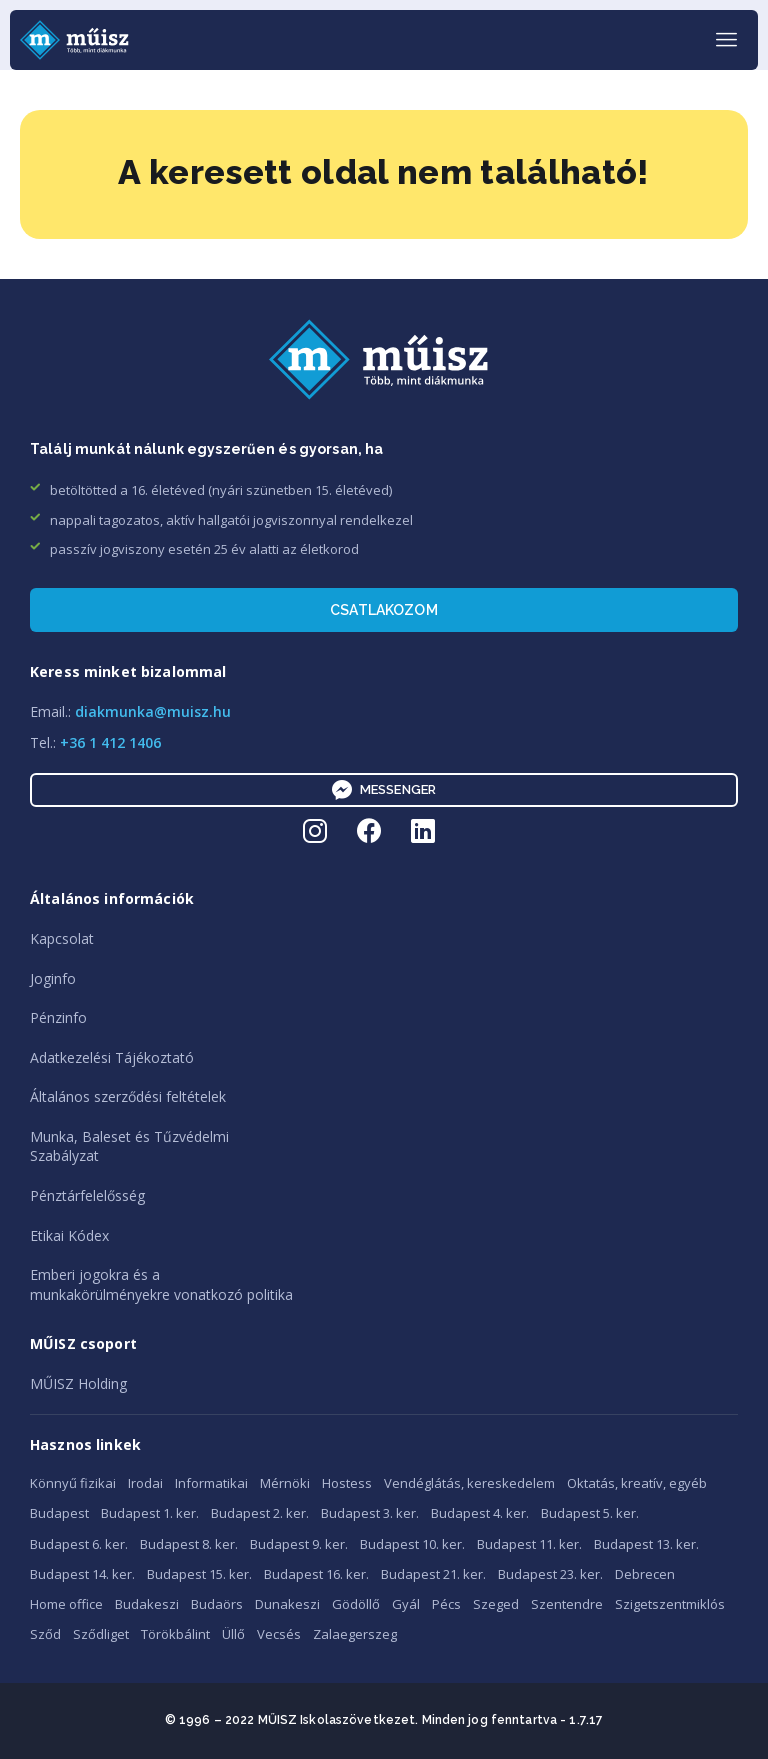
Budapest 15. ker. (199, 1574)
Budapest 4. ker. (480, 1513)
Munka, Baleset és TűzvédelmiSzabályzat (129, 1146)
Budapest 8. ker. (189, 1544)
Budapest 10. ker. (412, 1544)
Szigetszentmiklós (670, 1604)
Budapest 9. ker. (299, 1544)
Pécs (446, 1604)
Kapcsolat (62, 938)
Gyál (406, 1604)
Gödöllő (356, 1604)
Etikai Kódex (69, 1235)
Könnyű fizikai (73, 1483)
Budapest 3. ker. (370, 1513)
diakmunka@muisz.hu (153, 711)
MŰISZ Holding (78, 1383)
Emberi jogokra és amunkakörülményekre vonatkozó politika (161, 1284)
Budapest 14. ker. (82, 1574)
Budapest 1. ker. (150, 1513)
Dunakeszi (287, 1604)
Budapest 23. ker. (550, 1574)
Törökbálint (175, 1634)
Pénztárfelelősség (87, 1195)
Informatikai (211, 1483)
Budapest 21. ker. (433, 1574)
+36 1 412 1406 (110, 742)
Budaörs (217, 1604)
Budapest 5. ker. (590, 1513)
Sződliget (101, 1634)
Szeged (496, 1604)
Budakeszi (147, 1604)
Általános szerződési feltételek (128, 1096)
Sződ (45, 1634)
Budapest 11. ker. (529, 1544)
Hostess (347, 1483)
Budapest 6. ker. (79, 1544)
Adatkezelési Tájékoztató (112, 1057)
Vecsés (279, 1634)
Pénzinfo (58, 1017)
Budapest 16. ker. (316, 1574)
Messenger (384, 790)
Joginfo (53, 978)
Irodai (145, 1483)
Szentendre (567, 1604)
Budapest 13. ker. (646, 1544)
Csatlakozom (384, 610)
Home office (66, 1604)
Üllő (233, 1634)
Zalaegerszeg (355, 1634)
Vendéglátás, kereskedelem (469, 1483)
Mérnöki (285, 1483)
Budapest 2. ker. (260, 1513)
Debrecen (645, 1574)
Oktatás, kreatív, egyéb (637, 1483)
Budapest (59, 1513)
